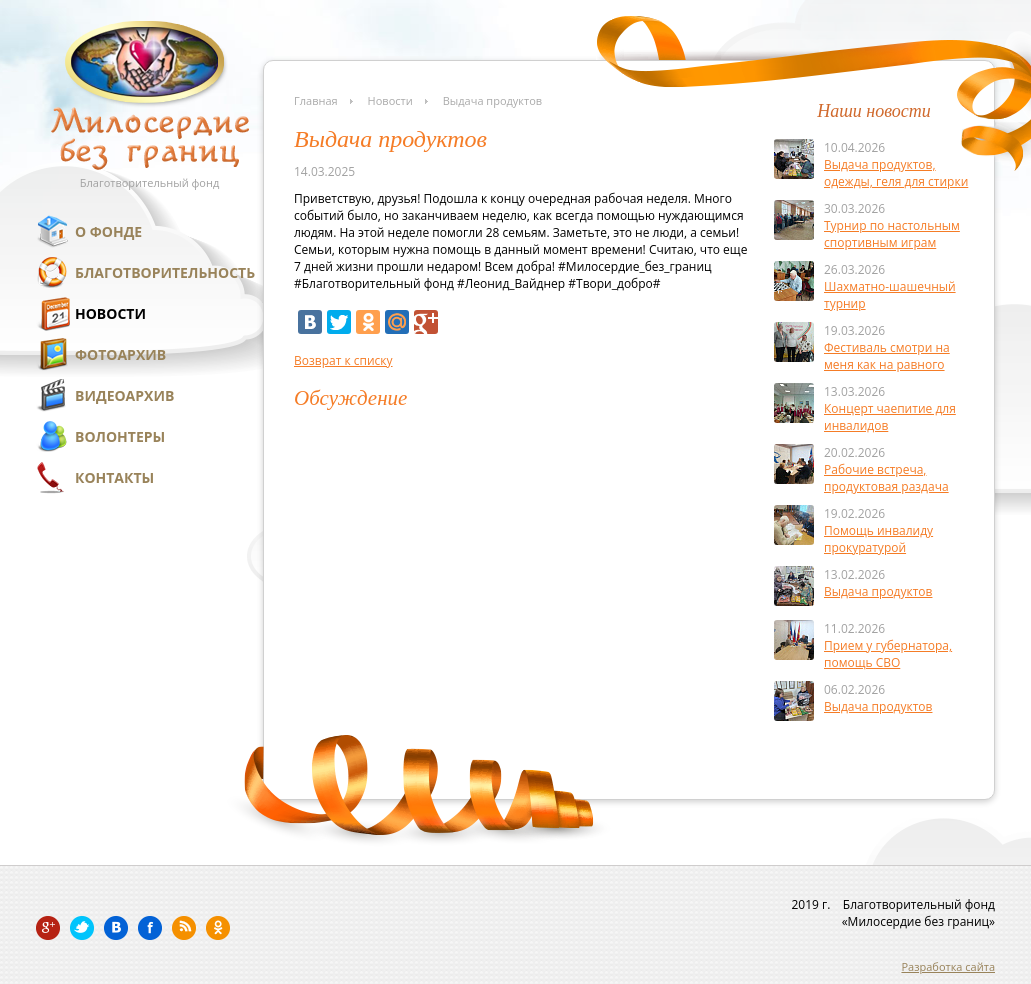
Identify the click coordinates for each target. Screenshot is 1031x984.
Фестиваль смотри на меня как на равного (887, 356)
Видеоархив (124, 395)
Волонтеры (120, 436)
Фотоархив (120, 354)
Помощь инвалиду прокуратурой (878, 539)
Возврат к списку (343, 360)
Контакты (114, 477)
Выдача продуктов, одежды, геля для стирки (896, 173)
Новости (110, 313)
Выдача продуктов (878, 591)
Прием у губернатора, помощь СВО (888, 654)
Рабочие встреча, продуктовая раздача (886, 478)
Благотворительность (165, 272)
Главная (316, 100)
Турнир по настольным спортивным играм (892, 234)
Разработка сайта (948, 966)
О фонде (108, 231)
